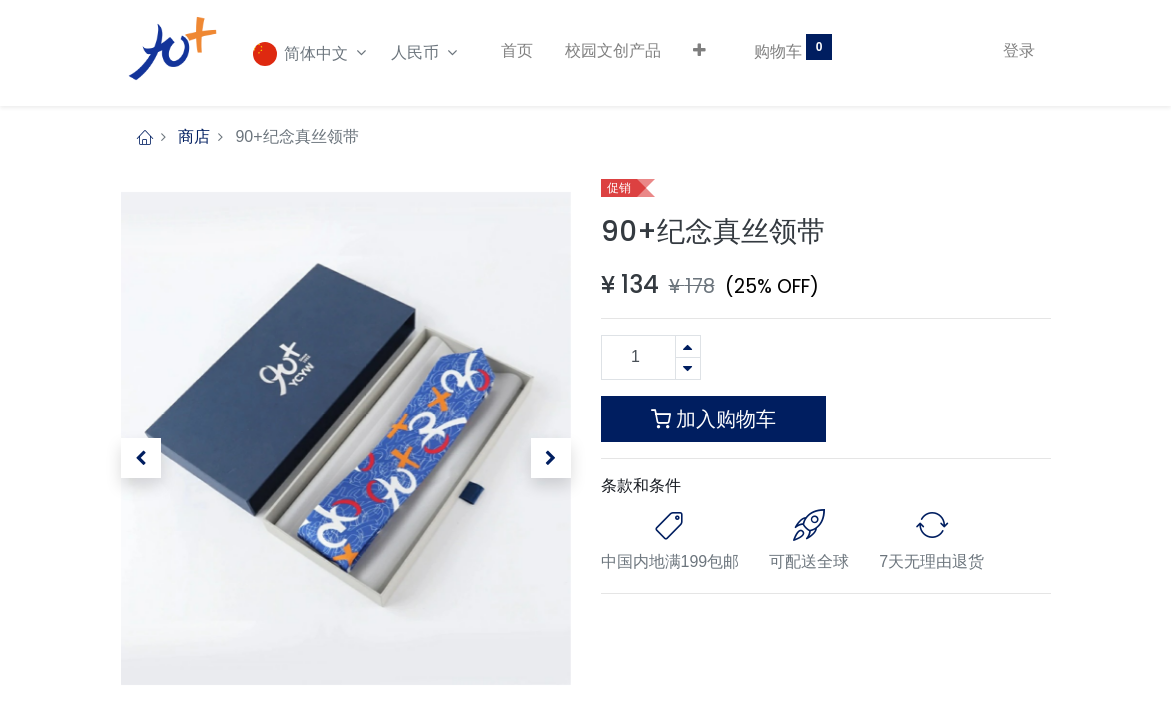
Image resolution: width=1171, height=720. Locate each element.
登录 (1019, 50)
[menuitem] (517, 51)
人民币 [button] (417, 52)
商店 (194, 136)
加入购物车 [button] (713, 419)
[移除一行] (688, 368)
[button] (699, 51)
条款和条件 (641, 485)
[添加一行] (688, 346)
